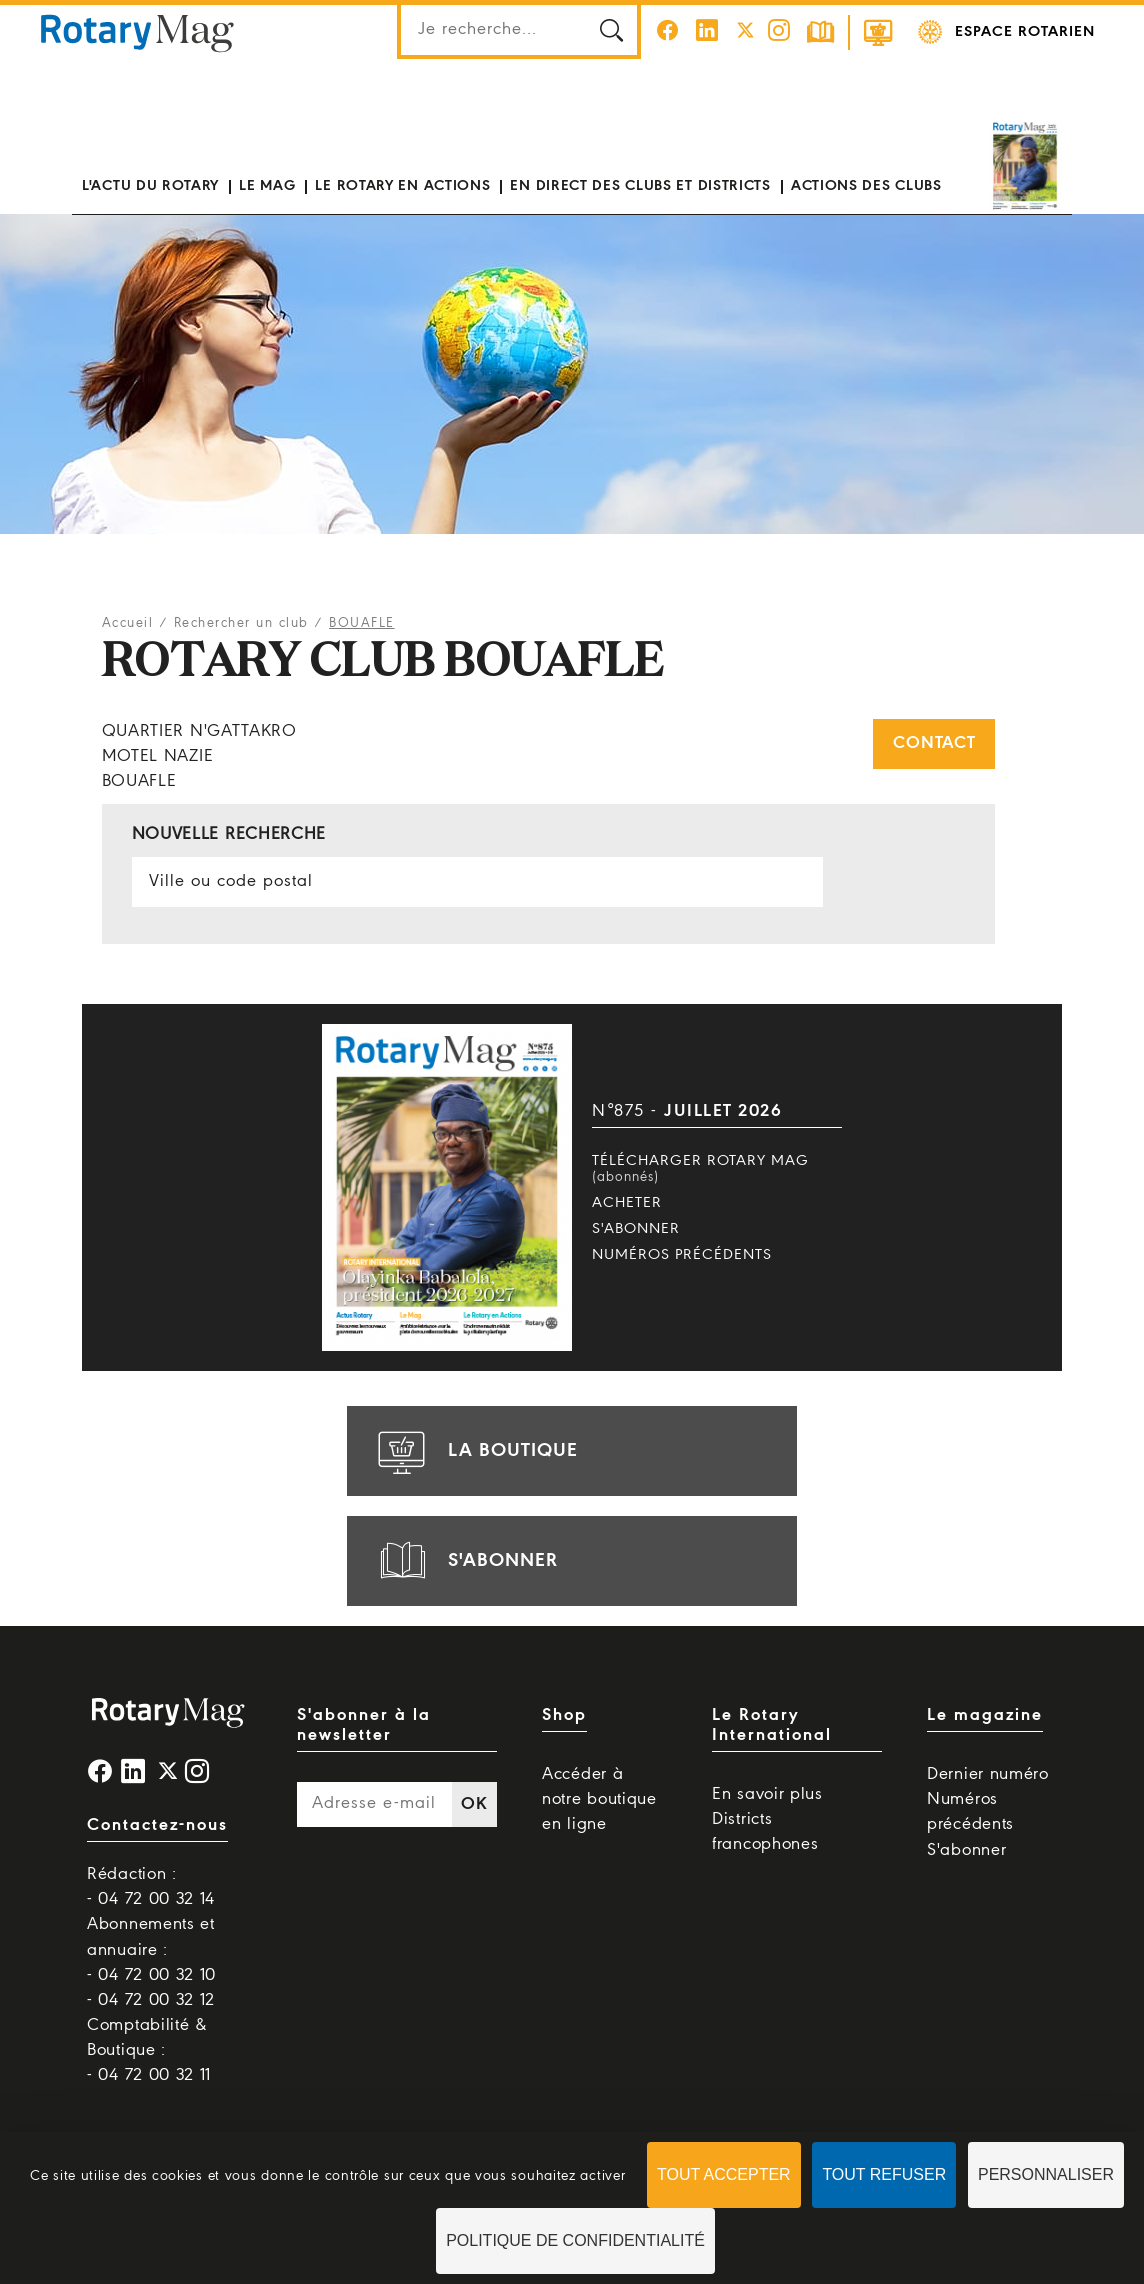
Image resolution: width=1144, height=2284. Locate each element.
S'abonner (636, 1229)
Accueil (128, 623)
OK (474, 1804)
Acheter (627, 1203)
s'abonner (465, 1561)
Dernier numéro (988, 1774)
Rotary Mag (138, 32)
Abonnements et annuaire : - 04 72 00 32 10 (151, 1949)
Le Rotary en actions (402, 186)
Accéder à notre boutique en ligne (599, 1799)
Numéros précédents (682, 1255)
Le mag (267, 186)
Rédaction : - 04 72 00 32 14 (151, 1887)
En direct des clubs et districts (640, 186)
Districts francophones (765, 1832)
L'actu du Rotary (150, 186)
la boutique (475, 1451)
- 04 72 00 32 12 (151, 2000)
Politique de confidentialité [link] (575, 2240)
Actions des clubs (866, 186)
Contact (934, 743)
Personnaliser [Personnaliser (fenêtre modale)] (1046, 2174)
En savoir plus (767, 1794)
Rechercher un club (241, 623)
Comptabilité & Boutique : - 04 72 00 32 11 (149, 2050)
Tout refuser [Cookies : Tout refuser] (884, 2174)
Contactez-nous (157, 1825)
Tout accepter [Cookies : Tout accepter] (724, 2174)
